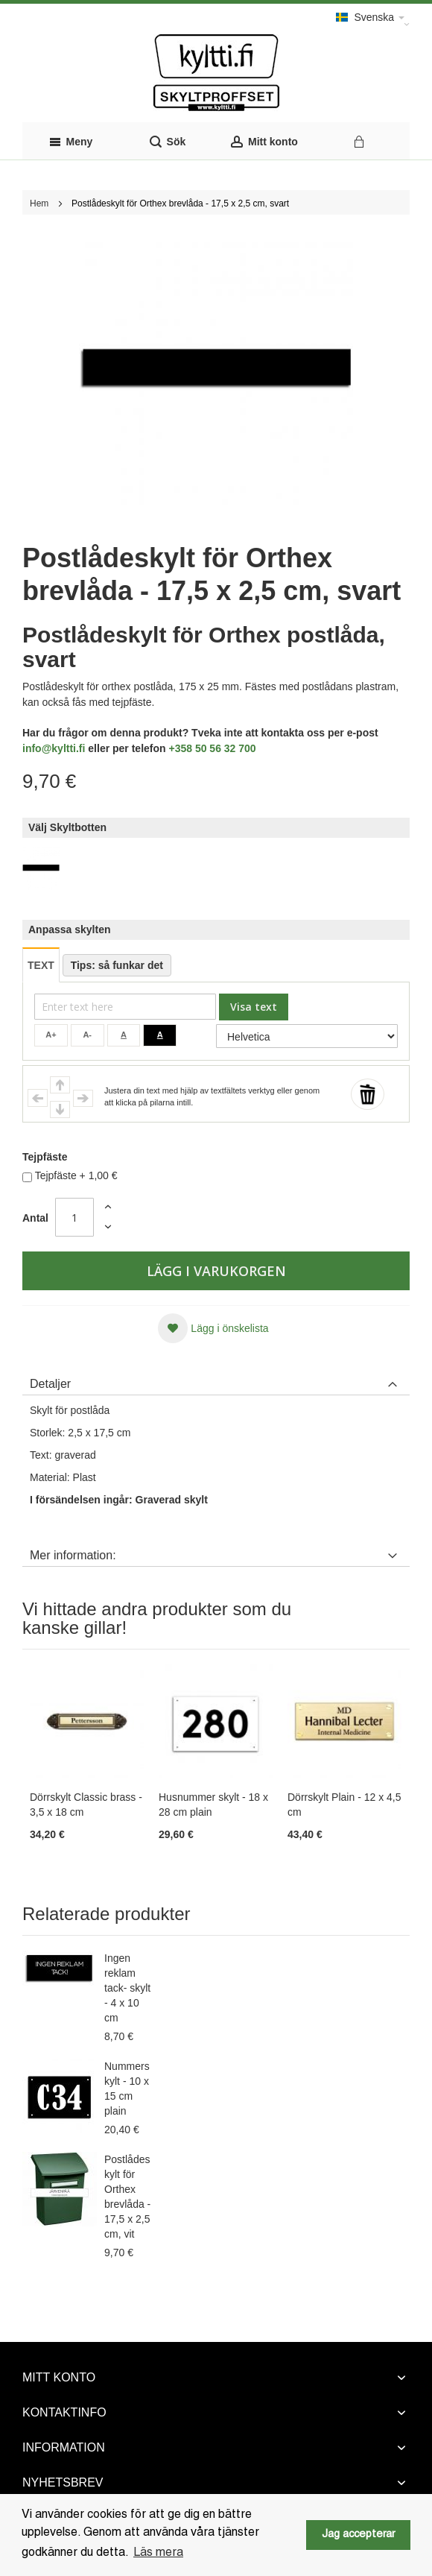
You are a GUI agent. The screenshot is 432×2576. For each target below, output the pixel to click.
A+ (50, 1034)
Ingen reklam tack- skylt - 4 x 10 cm (127, 1988)
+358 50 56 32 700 (211, 748)
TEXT (41, 965)
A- (87, 1034)
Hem (39, 203)
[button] (213, 1328)
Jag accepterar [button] (358, 2534)
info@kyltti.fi (53, 748)
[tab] (216, 1380)
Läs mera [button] (158, 2553)
